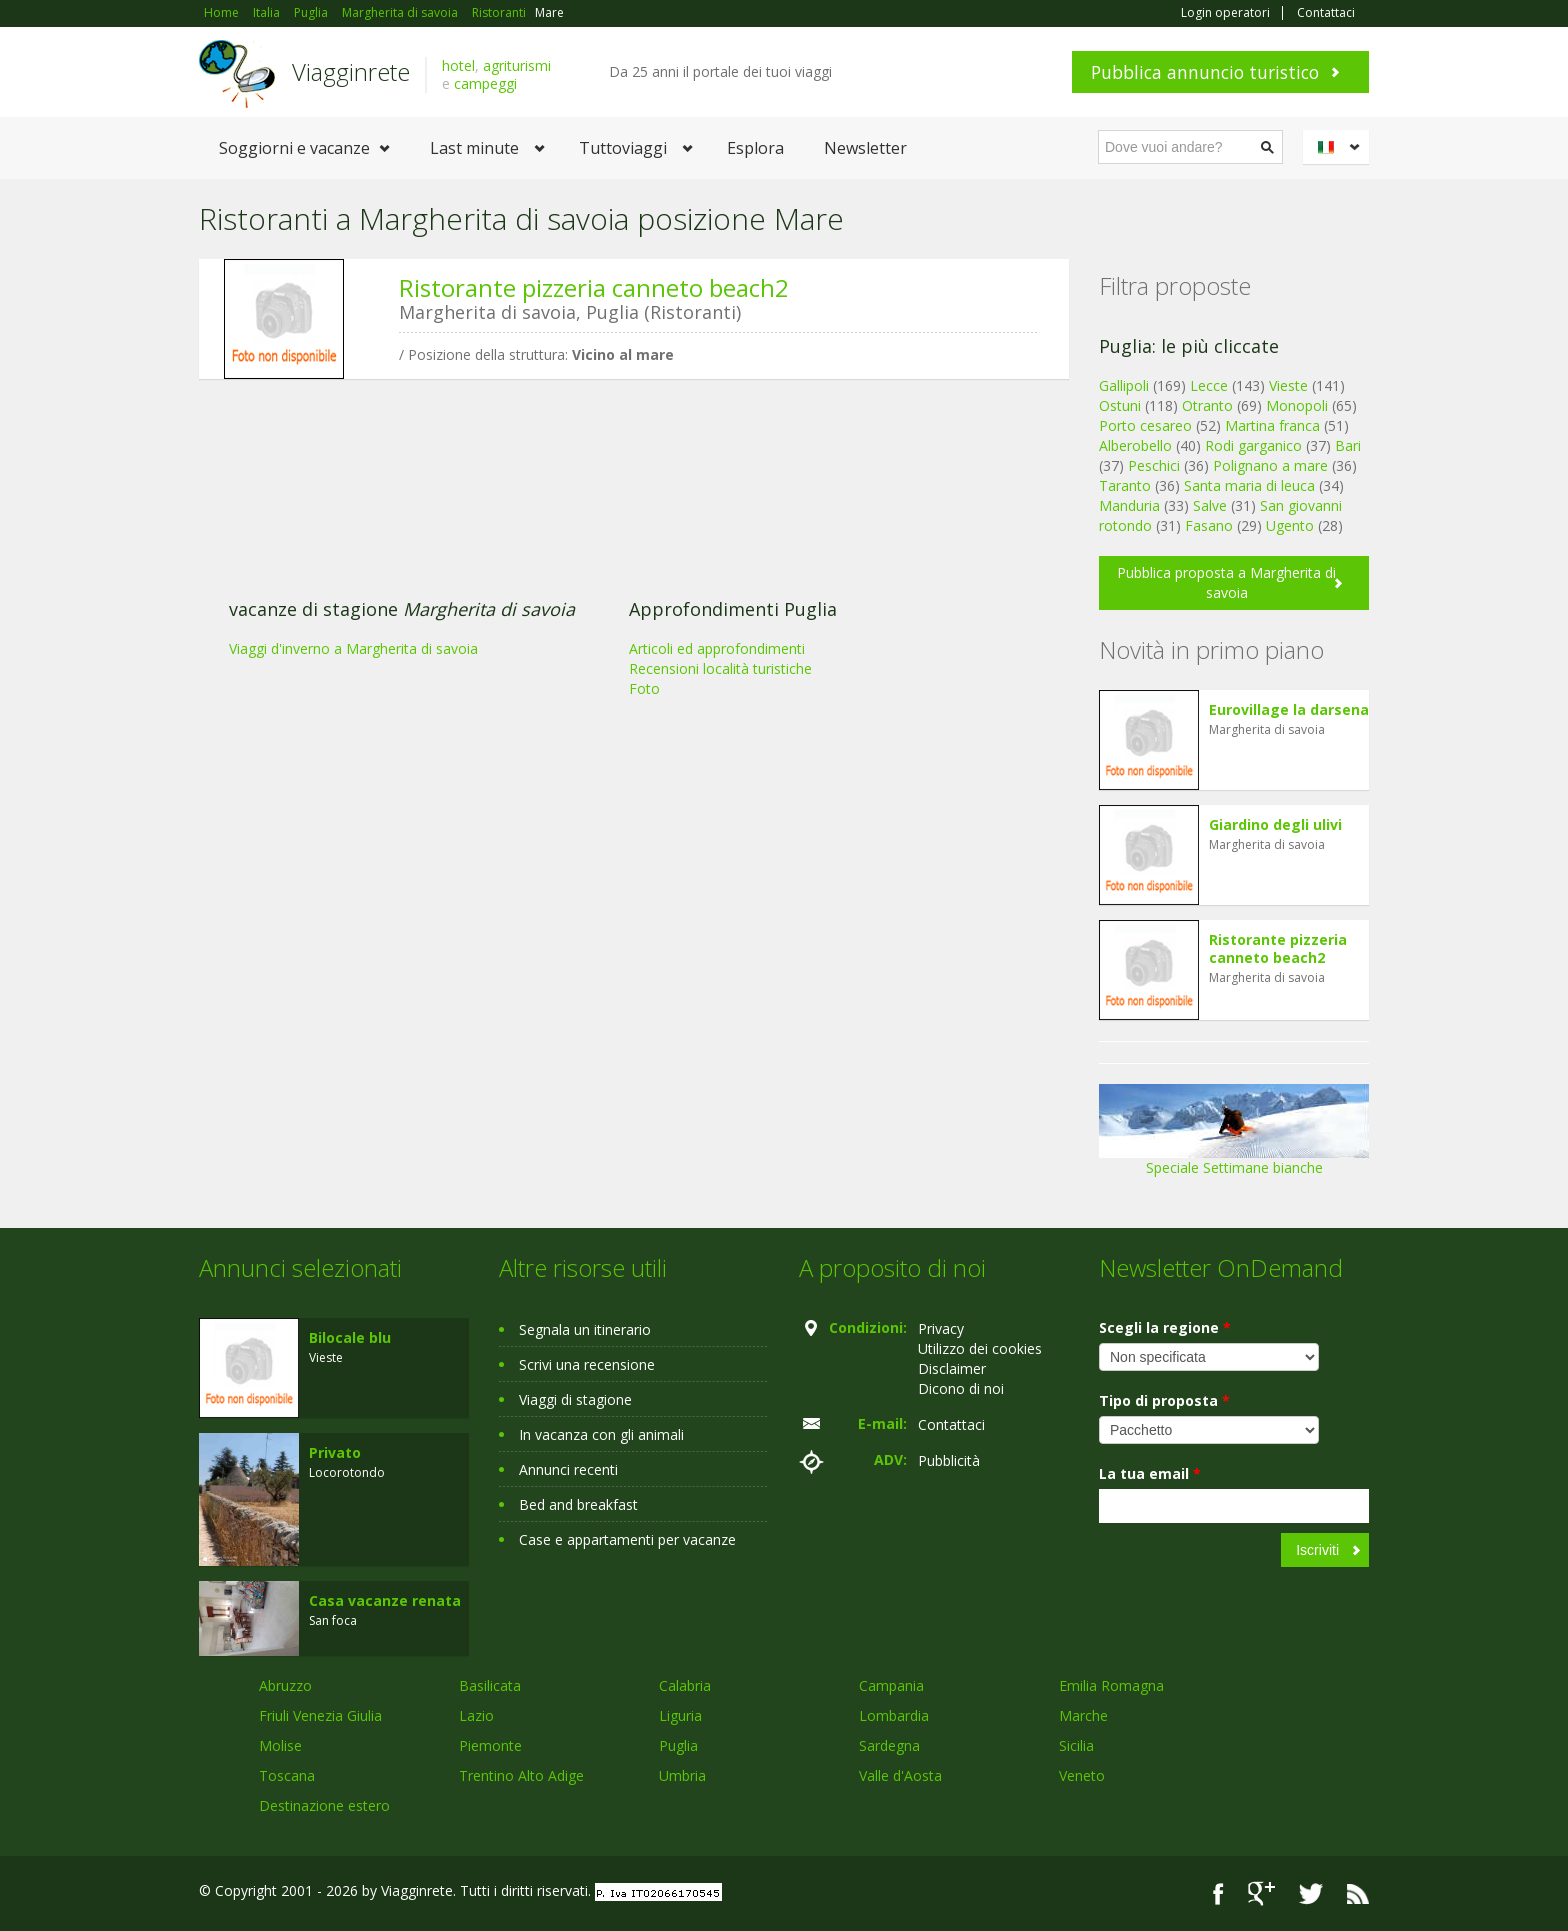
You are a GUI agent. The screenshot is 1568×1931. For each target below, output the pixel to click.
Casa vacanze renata (385, 1600)
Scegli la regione (1165, 1327)
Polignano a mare (1270, 465)
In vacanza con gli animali (601, 1434)
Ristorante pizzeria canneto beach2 (594, 287)
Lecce (1209, 385)
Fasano (1209, 525)
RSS (1358, 1893)
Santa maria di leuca (1249, 485)
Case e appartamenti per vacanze (627, 1539)
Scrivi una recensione (587, 1364)
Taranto (1125, 485)
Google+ (1261, 1893)
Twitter (1311, 1893)
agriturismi (517, 65)
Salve (1210, 505)
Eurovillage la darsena (1289, 709)
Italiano (1339, 147)
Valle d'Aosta (900, 1775)
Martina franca (1272, 425)
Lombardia (894, 1715)
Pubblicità (949, 1460)
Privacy (941, 1328)
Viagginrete (351, 71)
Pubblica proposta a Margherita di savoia (1226, 582)
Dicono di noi (961, 1388)
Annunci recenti (568, 1469)
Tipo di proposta (1164, 1400)
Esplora (755, 148)
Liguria (680, 1715)
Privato (335, 1452)
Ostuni (1120, 405)
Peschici (1154, 465)
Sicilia (1076, 1745)
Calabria (685, 1685)
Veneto (1082, 1775)
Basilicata (490, 1685)
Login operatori (1225, 13)
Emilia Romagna (1111, 1685)
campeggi (485, 83)
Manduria (1129, 505)
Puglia (678, 1745)
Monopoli (1297, 405)
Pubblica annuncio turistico (1205, 72)
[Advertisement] (619, 549)
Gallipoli (1124, 385)
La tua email (1150, 1473)
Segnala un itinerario (585, 1329)
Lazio (476, 1715)
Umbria (682, 1775)
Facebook (1218, 1893)
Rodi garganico (1253, 445)
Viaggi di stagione (575, 1399)
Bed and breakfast (578, 1504)
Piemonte (490, 1745)
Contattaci (1326, 13)
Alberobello (1135, 445)
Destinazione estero (324, 1805)
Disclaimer (952, 1368)
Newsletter (865, 148)
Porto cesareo (1145, 425)
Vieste (1288, 385)
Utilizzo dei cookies (980, 1348)
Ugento (1290, 525)
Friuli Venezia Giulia (320, 1715)
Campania (891, 1685)
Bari (1348, 445)
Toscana (287, 1775)
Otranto (1207, 405)
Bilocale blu (350, 1337)
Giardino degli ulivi (1275, 824)
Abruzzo (285, 1685)
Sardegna (889, 1745)
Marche (1083, 1715)
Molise (280, 1745)
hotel (458, 65)
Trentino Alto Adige (521, 1775)
